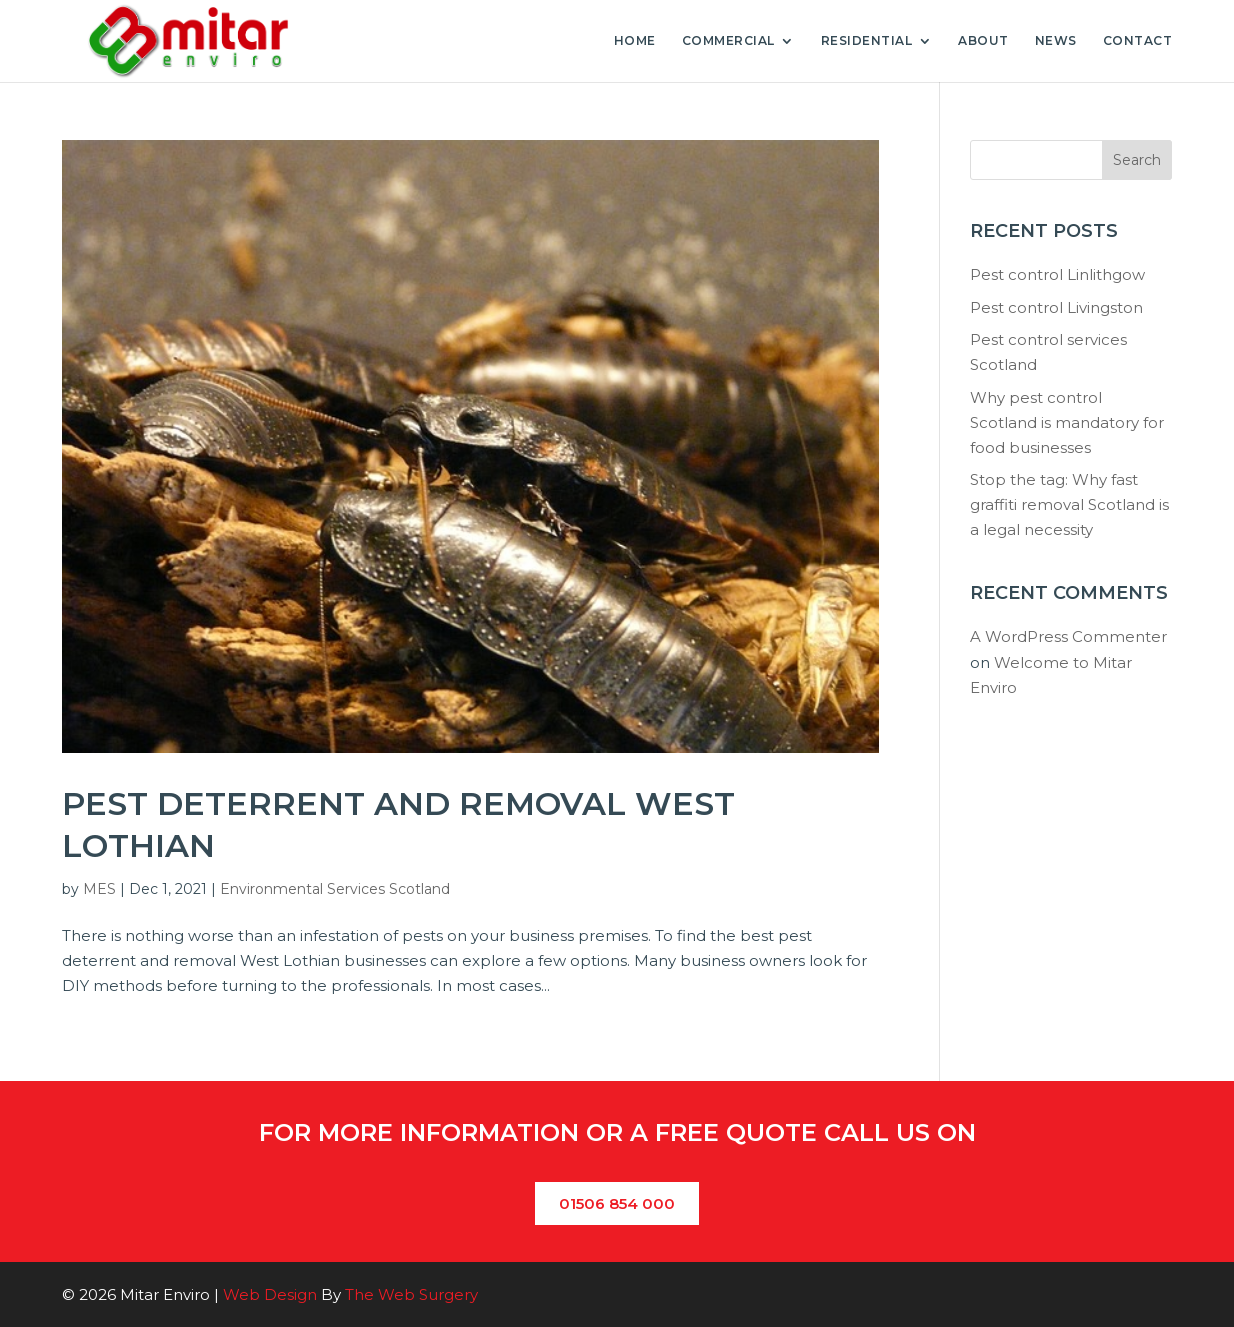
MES (99, 889)
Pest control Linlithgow (1057, 274)
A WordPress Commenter (1068, 636)
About (983, 41)
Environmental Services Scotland (335, 889)
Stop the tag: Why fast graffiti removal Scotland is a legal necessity (1069, 504)
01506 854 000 (617, 1203)
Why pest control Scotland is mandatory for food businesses (1067, 422)
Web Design (270, 1294)
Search (1137, 160)
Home (635, 41)
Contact (1138, 41)
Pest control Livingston (1056, 307)
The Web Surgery (411, 1294)
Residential (867, 41)
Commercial (728, 41)
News (1056, 41)
